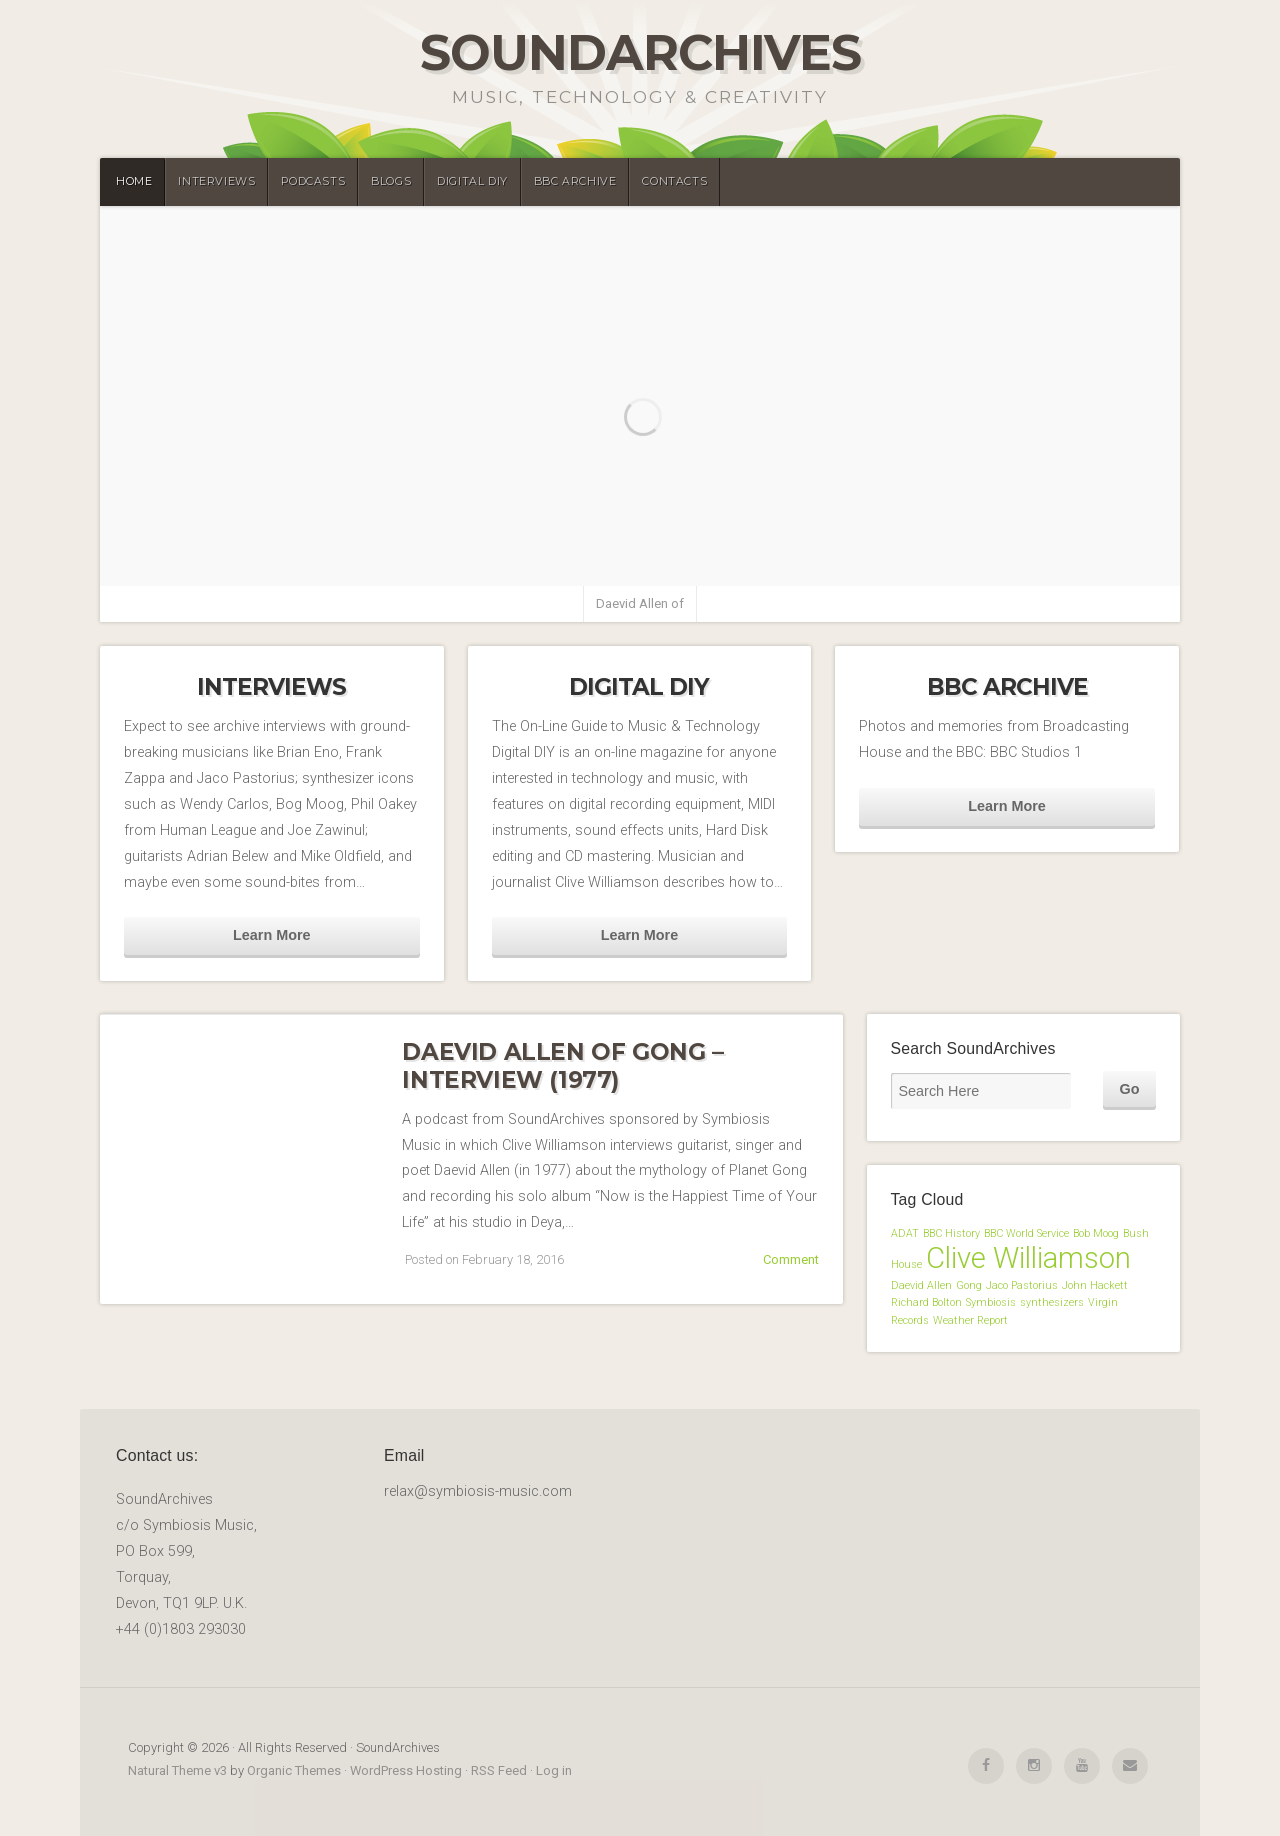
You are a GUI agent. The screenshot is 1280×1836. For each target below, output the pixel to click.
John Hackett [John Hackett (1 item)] (1095, 1285)
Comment (791, 1259)
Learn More (272, 935)
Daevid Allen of (640, 603)
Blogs (391, 181)
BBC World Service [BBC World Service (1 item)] (1026, 1233)
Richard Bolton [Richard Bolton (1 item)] (926, 1302)
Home (134, 181)
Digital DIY (472, 181)
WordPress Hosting (406, 1770)
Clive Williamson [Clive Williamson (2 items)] (1028, 1258)
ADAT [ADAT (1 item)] (905, 1233)
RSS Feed (499, 1770)
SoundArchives (640, 52)
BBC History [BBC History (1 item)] (951, 1233)
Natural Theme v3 (177, 1770)
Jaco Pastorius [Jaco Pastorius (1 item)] (1022, 1285)
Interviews (216, 181)
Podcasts (313, 181)
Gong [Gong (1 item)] (969, 1285)
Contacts (674, 181)
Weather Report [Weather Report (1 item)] (970, 1320)
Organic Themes (294, 1770)
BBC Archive (575, 181)
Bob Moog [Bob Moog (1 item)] (1096, 1233)
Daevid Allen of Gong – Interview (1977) (562, 1066)
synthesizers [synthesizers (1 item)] (1052, 1302)
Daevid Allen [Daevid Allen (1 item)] (921, 1285)
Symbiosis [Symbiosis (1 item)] (991, 1302)
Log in (554, 1770)
